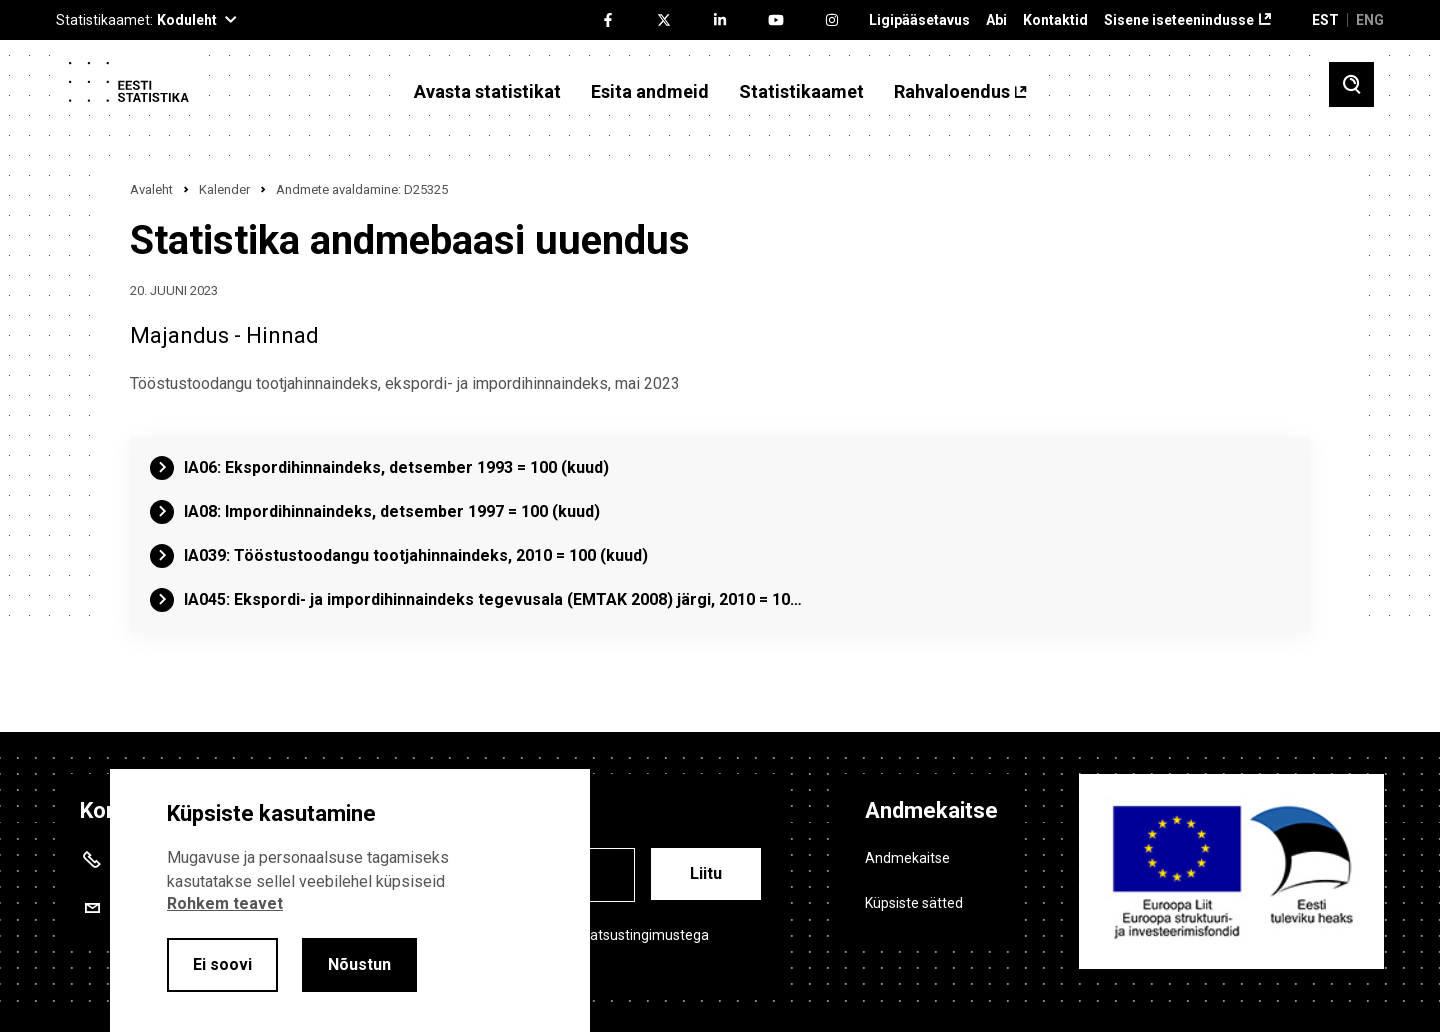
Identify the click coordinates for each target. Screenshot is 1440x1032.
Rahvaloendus (952, 92)
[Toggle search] (1351, 84)
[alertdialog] (350, 900)
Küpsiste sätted (914, 903)
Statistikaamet (801, 92)
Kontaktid (1055, 20)
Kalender (224, 189)
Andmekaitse (907, 858)
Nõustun (359, 964)
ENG (1370, 20)
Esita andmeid (650, 92)
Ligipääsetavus (919, 20)
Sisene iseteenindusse (1179, 20)
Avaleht (151, 189)
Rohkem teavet (225, 903)
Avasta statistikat (487, 92)
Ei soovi (222, 964)
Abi (996, 20)
